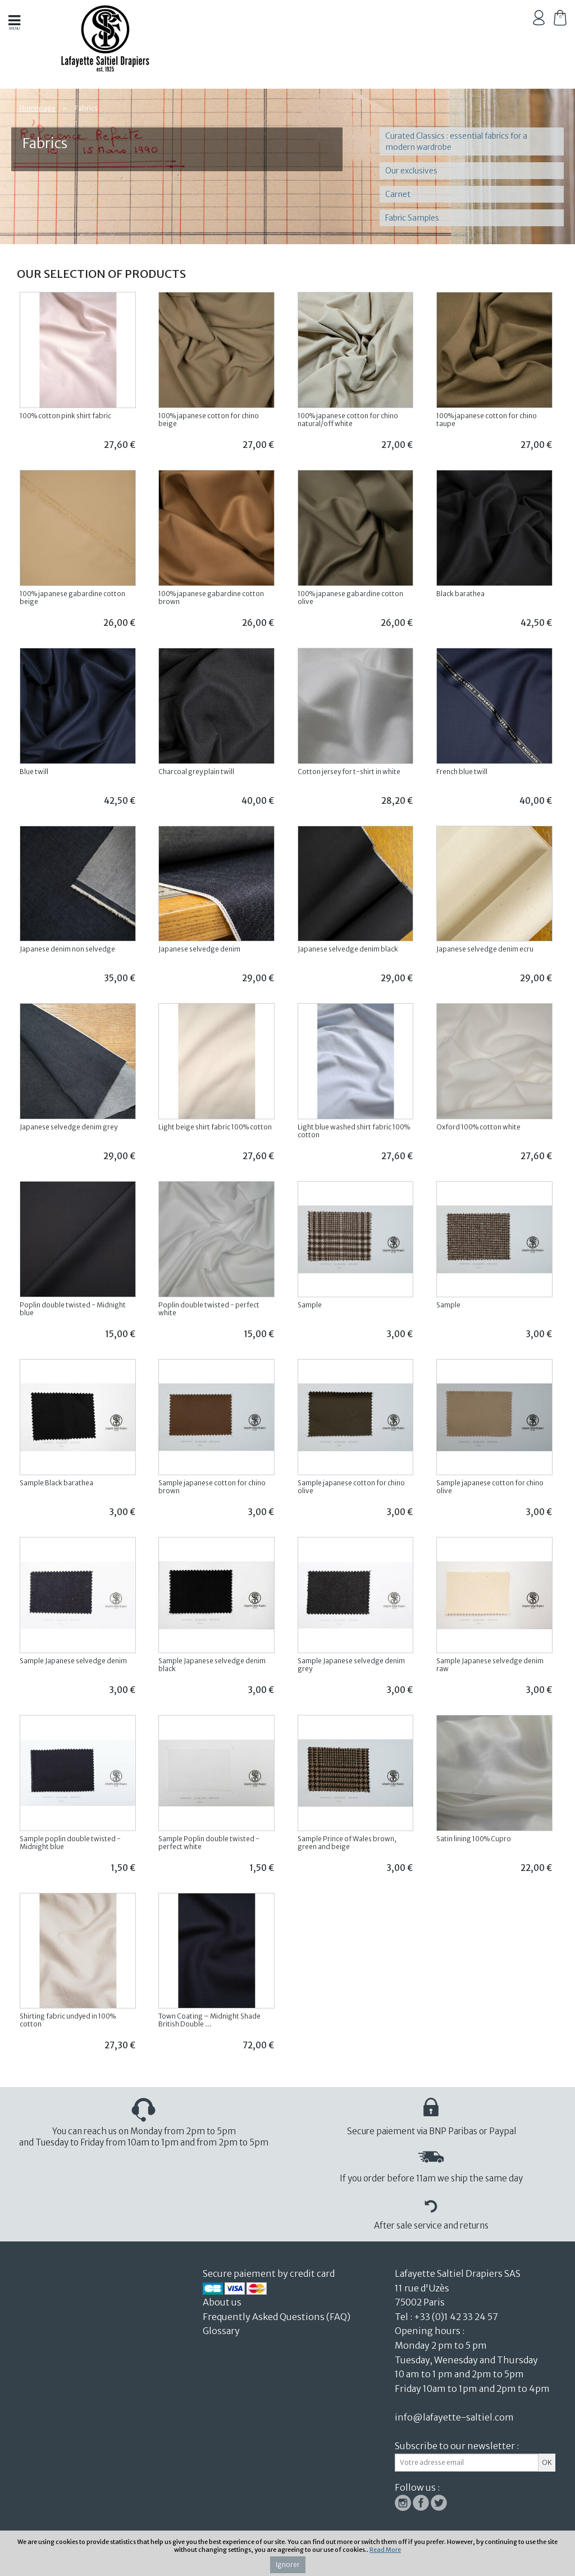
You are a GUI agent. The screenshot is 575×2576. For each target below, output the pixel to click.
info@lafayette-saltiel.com (454, 2417)
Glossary (221, 2330)
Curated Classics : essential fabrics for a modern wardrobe (456, 141)
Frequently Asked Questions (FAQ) (276, 2316)
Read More (385, 2550)
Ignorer (288, 2564)
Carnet (397, 194)
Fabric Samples (412, 218)
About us (223, 2302)
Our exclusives (411, 171)
